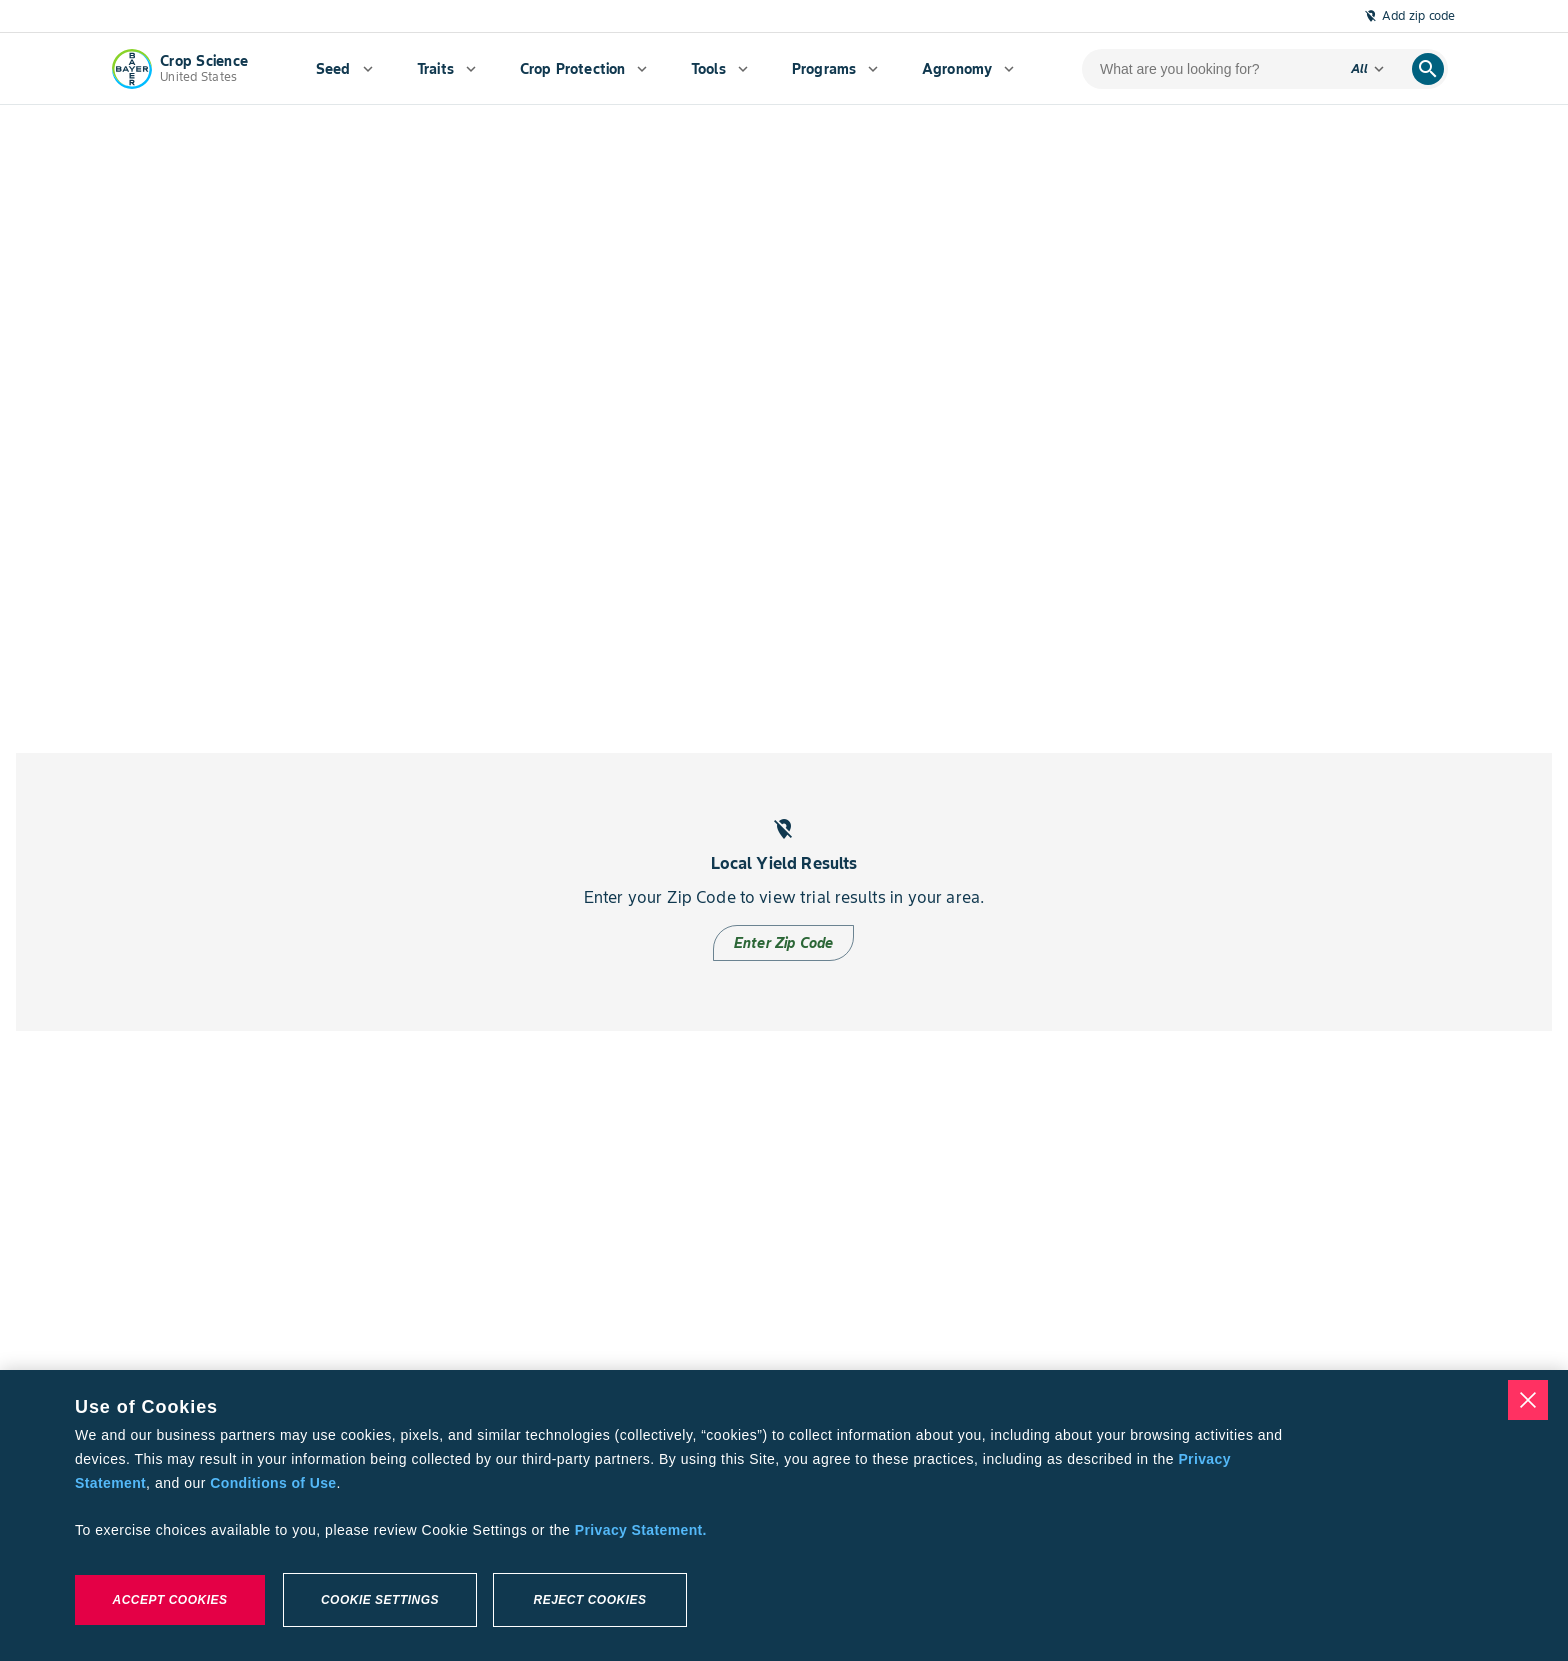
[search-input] (1208, 69)
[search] (1428, 69)
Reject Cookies (589, 1600)
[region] (784, 1515)
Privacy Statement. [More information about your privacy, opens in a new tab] (641, 1530)
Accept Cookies (169, 1600)
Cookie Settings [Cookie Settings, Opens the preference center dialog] (380, 1600)
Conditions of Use (273, 1483)
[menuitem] (344, 69)
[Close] (1528, 1400)
